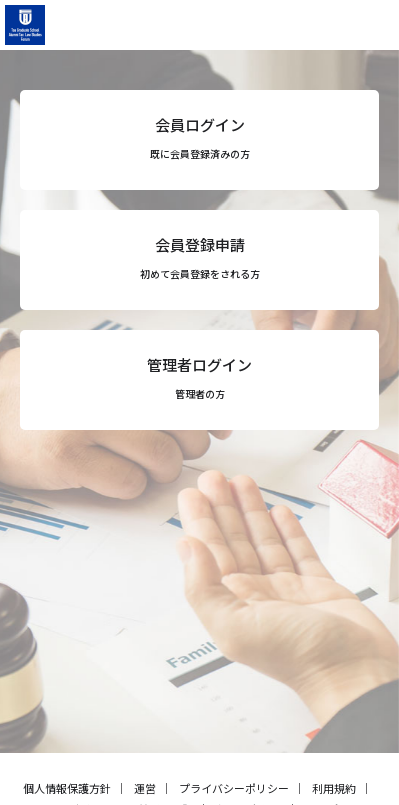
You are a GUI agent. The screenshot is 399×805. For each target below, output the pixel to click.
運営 (145, 788)
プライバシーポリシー (234, 788)
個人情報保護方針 (67, 788)
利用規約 (334, 788)
